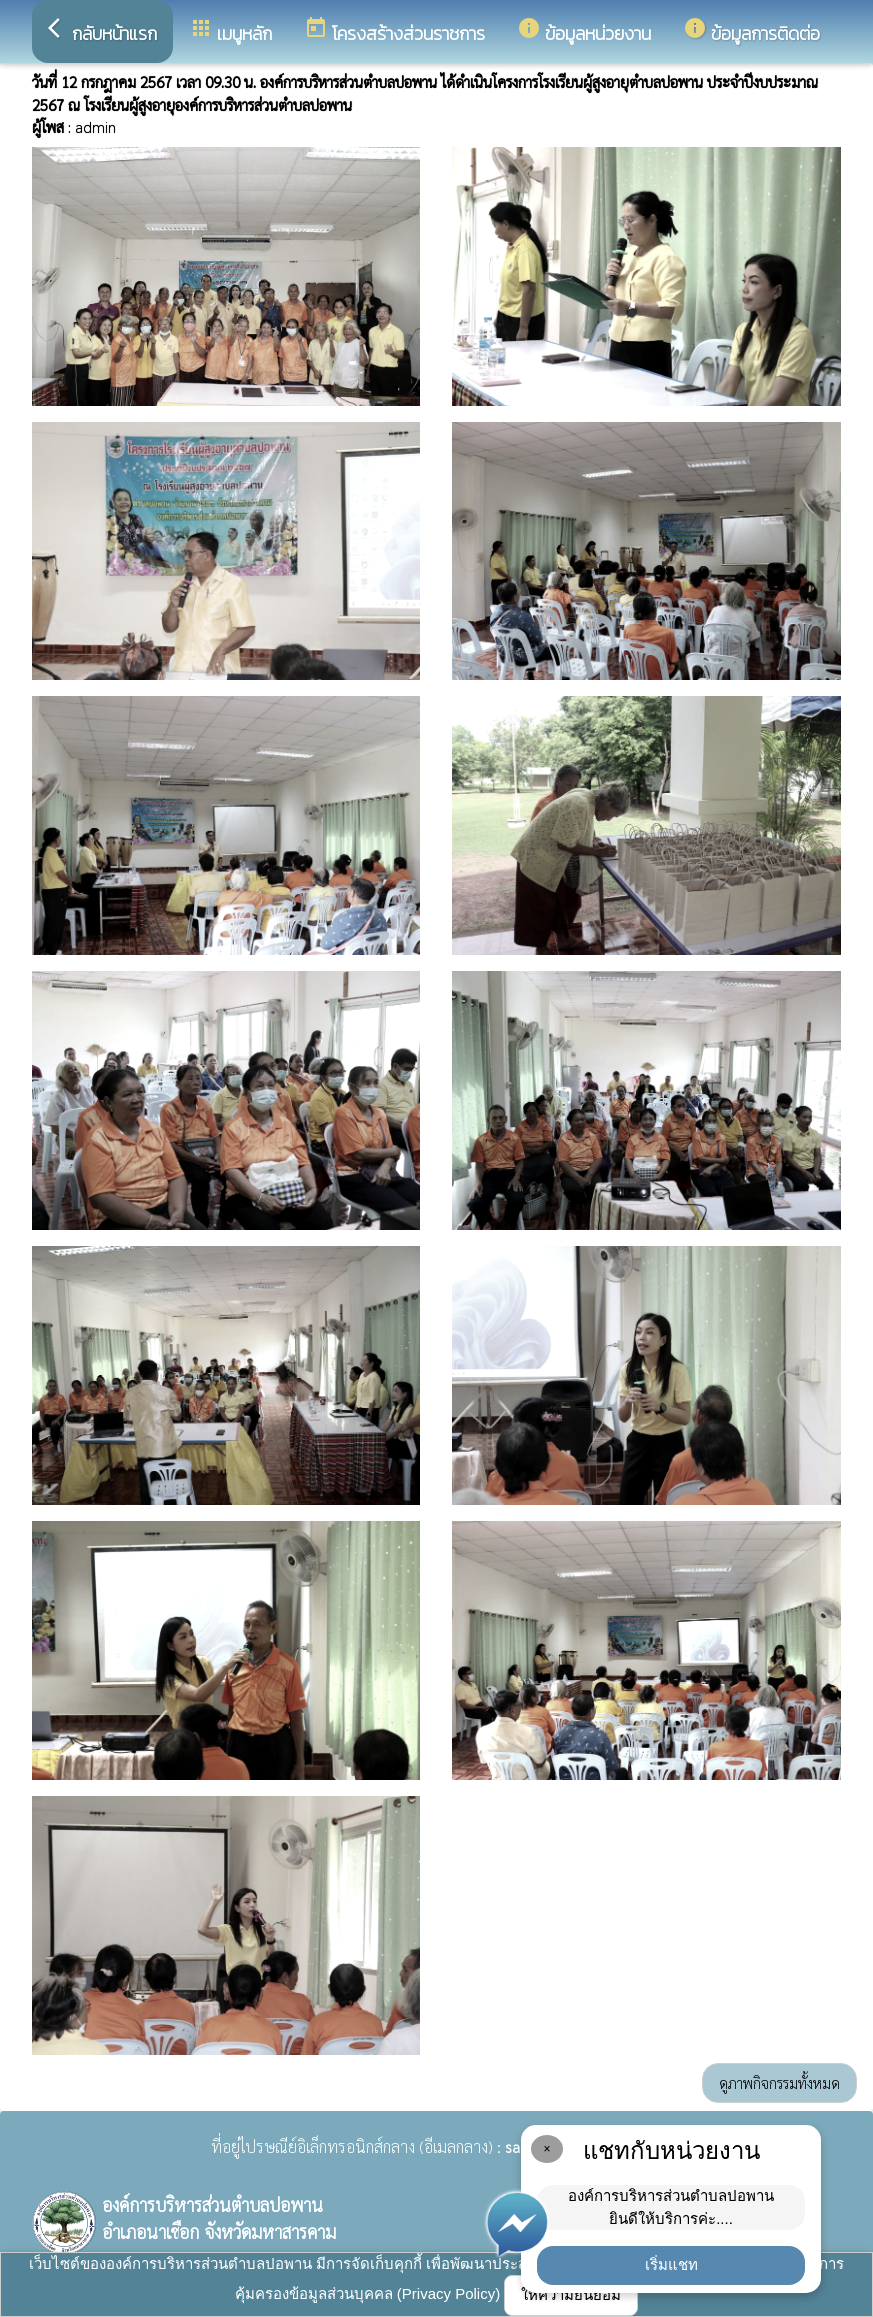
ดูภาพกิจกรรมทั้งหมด (779, 2082)
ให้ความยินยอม (571, 2294)
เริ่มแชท (671, 2264)
